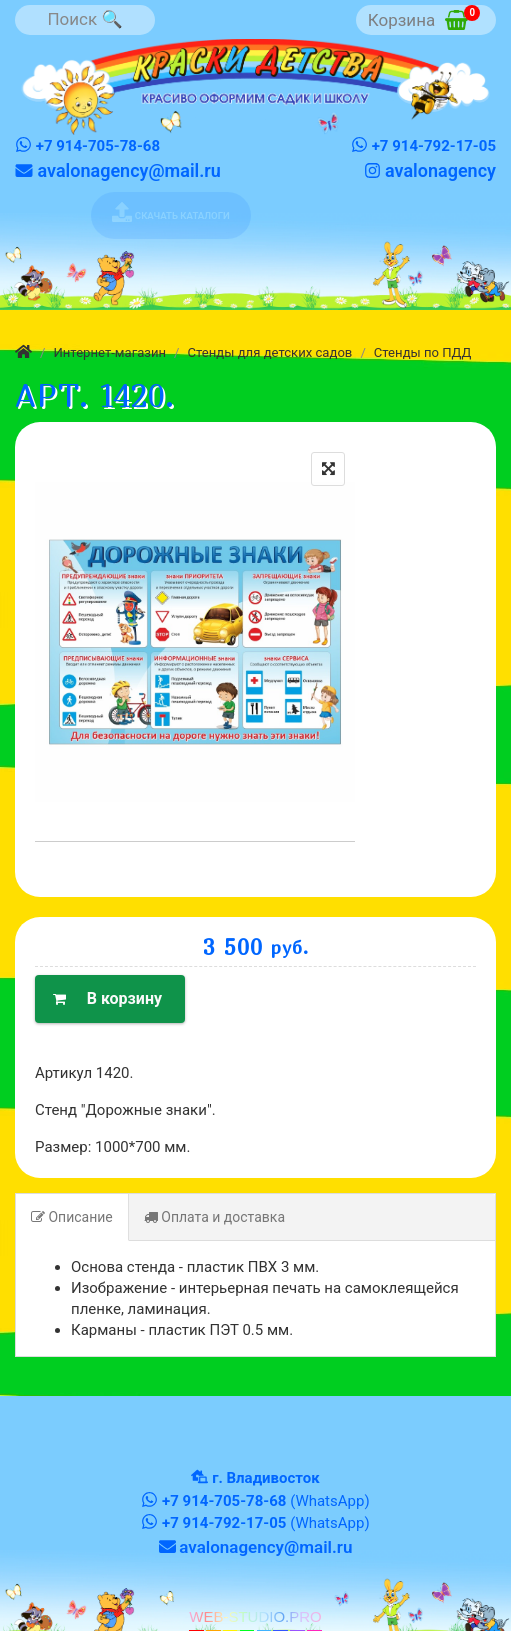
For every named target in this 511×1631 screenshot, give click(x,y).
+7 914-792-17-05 (423, 145)
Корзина (424, 17)
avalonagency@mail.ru (118, 170)
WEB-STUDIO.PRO (255, 1616)
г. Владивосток (265, 1478)
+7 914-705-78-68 (87, 145)
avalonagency (430, 170)
